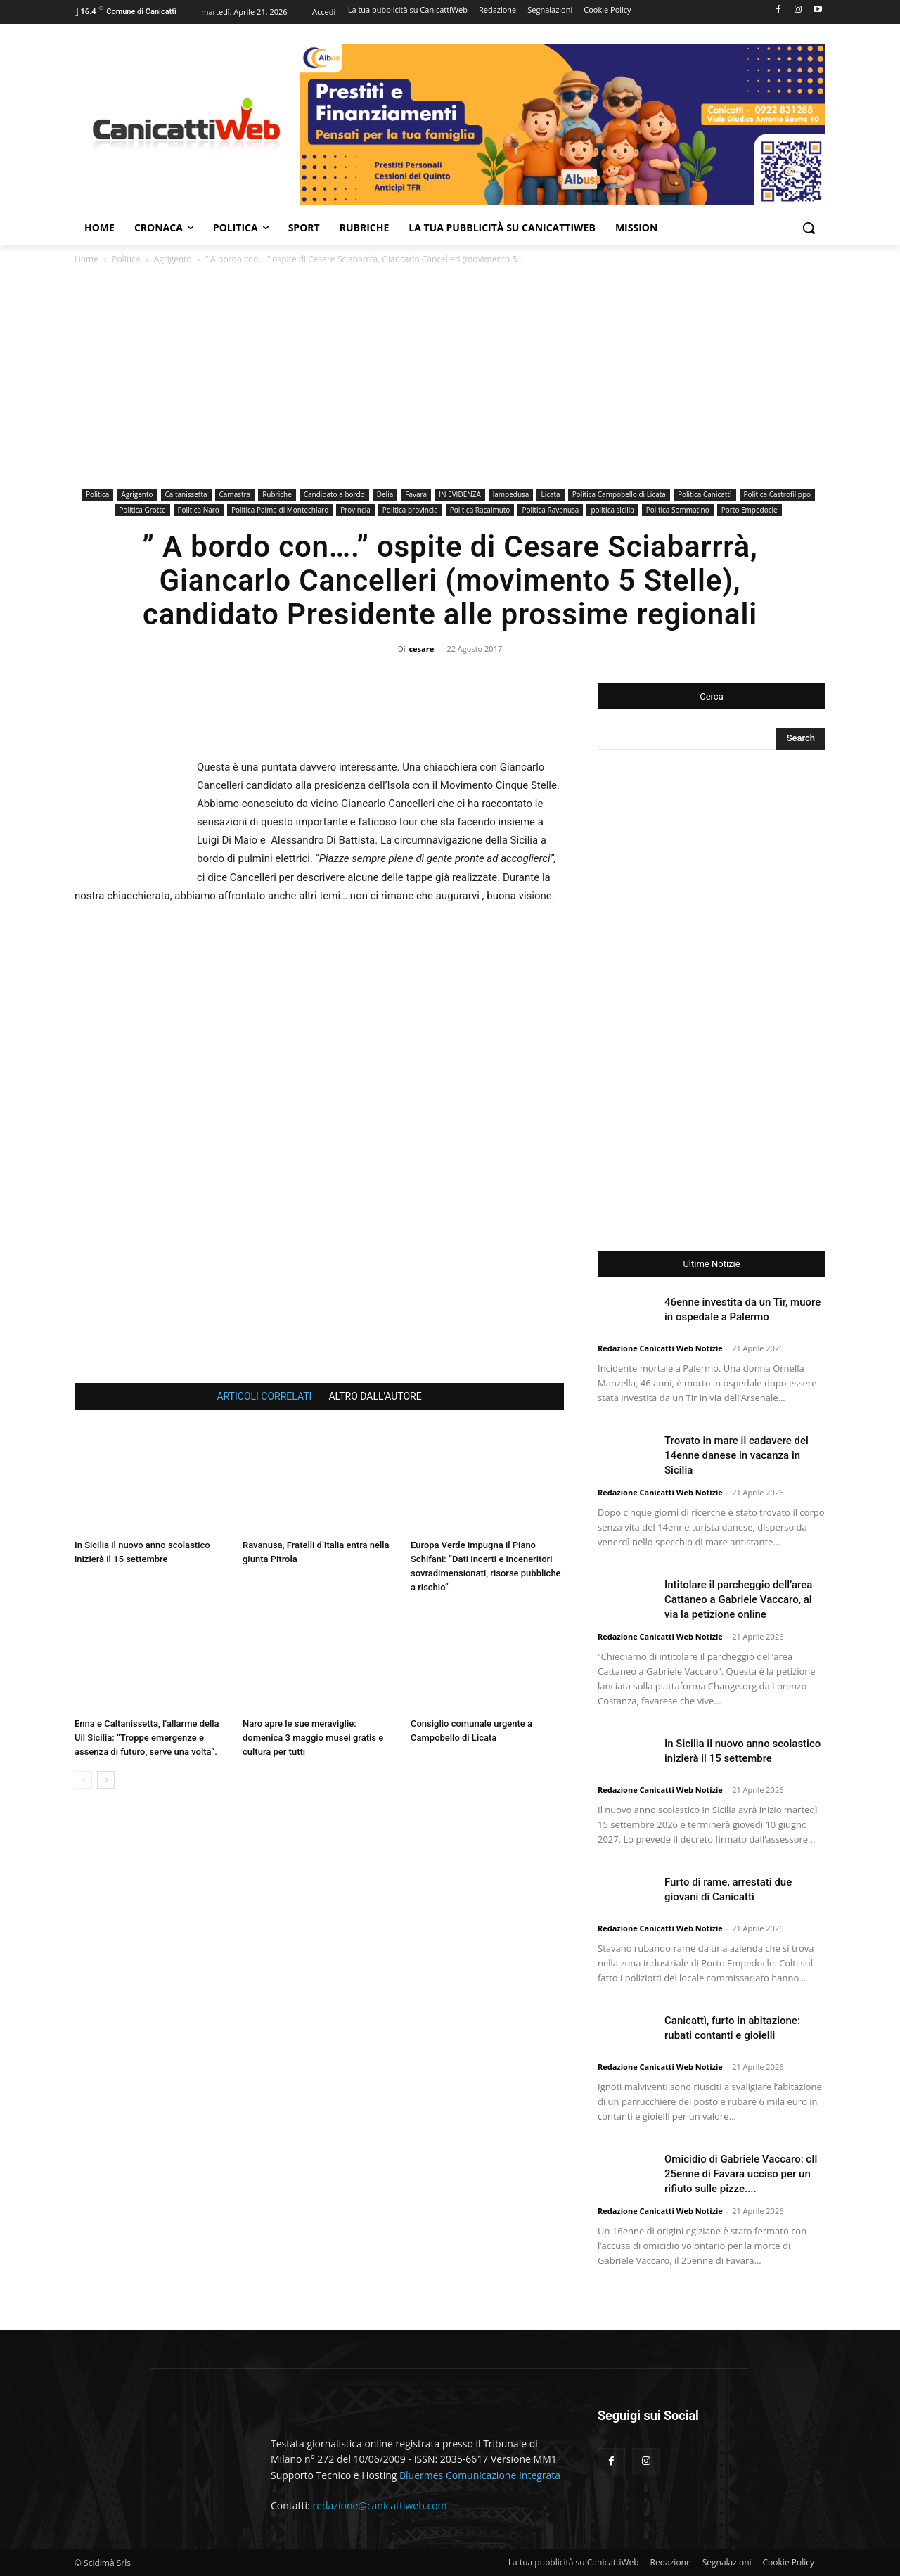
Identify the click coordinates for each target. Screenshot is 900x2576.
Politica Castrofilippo (777, 494)
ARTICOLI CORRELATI (264, 1396)
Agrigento (173, 259)
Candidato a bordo (334, 494)
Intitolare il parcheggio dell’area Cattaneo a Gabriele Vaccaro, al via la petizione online (738, 1599)
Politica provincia (410, 510)
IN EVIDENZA (460, 494)
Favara (416, 494)
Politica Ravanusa (550, 510)
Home (86, 259)
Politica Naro (198, 510)
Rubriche (277, 494)
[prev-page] (83, 1780)
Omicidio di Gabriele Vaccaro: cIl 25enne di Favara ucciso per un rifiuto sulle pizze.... (740, 2174)
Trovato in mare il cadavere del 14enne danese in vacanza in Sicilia (736, 1455)
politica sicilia (612, 510)
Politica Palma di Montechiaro (279, 510)
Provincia (355, 510)
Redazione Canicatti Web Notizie (660, 1348)
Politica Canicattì (705, 494)
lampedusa (511, 494)
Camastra (235, 494)
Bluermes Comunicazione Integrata (479, 2475)
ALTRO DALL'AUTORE (374, 1396)
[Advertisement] (450, 379)
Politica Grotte (142, 510)
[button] (808, 228)
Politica (126, 259)
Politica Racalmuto (480, 510)
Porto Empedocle (749, 510)
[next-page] (106, 1780)
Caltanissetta (186, 494)
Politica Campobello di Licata (619, 494)
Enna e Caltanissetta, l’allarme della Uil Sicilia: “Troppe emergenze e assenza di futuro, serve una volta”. (147, 1737)
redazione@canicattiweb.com (379, 2505)
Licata (550, 494)
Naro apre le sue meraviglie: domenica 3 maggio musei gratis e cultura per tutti (313, 1737)
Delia (385, 494)
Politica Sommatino (677, 510)
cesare (421, 648)
